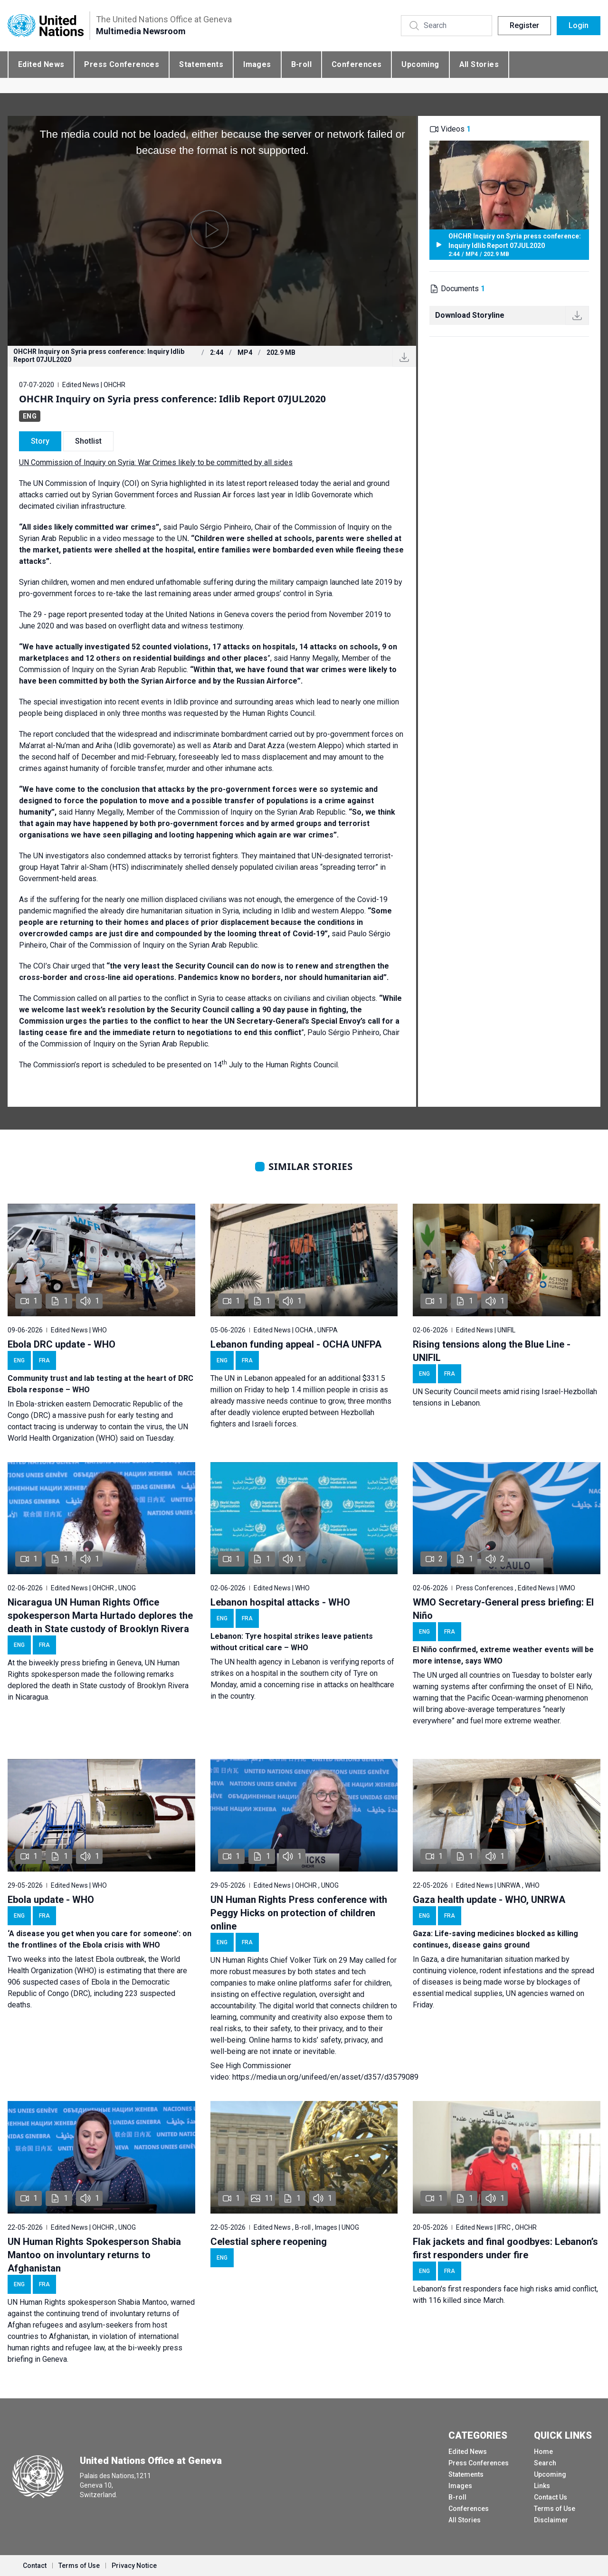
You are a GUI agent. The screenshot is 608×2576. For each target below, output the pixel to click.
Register (524, 25)
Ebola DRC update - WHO (61, 1344)
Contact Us (550, 2497)
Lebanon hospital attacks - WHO (280, 1602)
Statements (201, 64)
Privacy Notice (134, 2565)
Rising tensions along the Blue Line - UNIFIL (491, 1351)
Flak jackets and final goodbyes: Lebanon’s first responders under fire (505, 2248)
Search (545, 2463)
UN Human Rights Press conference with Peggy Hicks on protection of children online (298, 1913)
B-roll (301, 64)
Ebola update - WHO (51, 1899)
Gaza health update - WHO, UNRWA (489, 1899)
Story (40, 441)
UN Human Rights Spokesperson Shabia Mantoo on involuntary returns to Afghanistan (94, 2255)
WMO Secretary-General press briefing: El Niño (503, 1609)
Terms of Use (554, 2508)
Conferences (356, 64)
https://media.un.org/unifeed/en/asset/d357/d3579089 (325, 2077)
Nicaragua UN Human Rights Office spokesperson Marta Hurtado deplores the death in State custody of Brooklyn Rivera (100, 1616)
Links (542, 2486)
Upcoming (420, 64)
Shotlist (88, 441)
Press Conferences (121, 64)
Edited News (41, 64)
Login (579, 25)
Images (257, 64)
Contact (35, 2565)
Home (543, 2451)
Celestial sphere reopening (268, 2241)
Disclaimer (551, 2520)
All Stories (479, 64)
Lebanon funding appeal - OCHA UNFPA (295, 1344)
